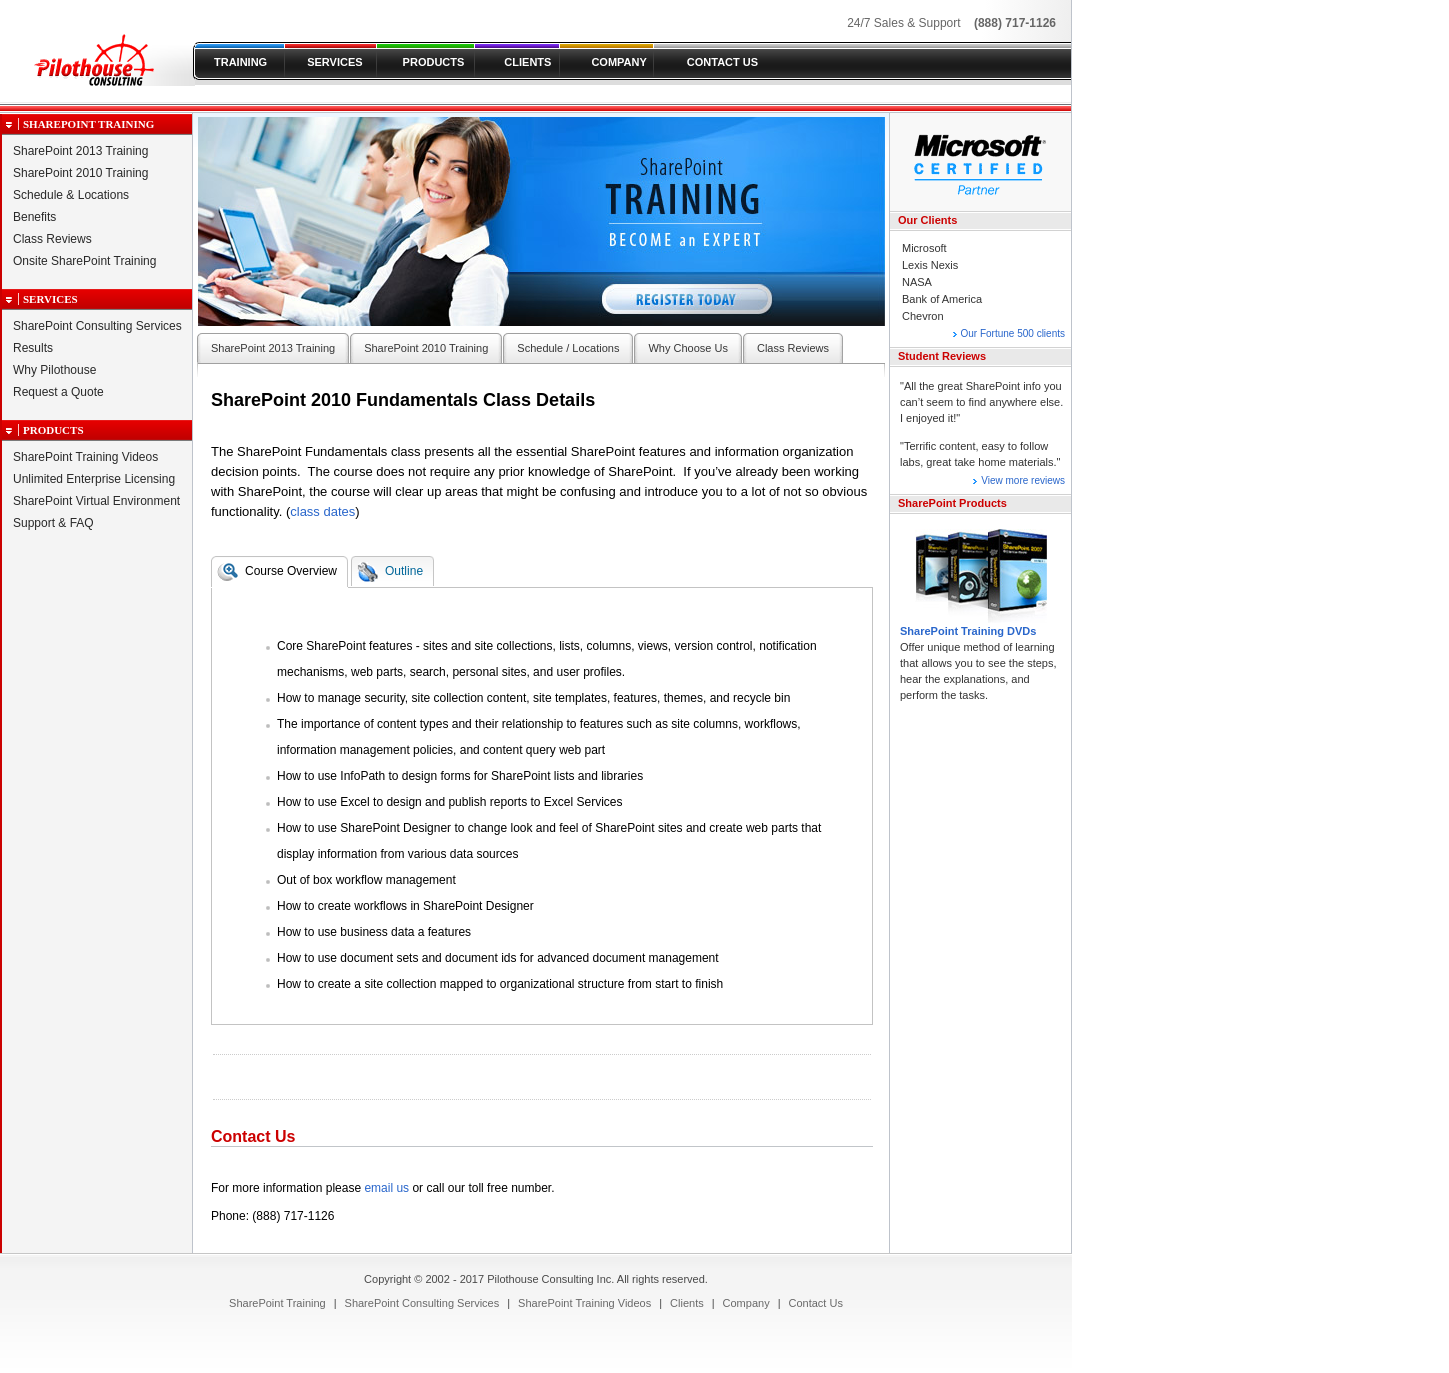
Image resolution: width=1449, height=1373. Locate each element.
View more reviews (1023, 480)
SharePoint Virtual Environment (96, 501)
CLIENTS (527, 62)
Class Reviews (52, 239)
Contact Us (816, 1303)
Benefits (34, 217)
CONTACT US (722, 62)
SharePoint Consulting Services (97, 326)
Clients (687, 1303)
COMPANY (618, 62)
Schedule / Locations (568, 348)
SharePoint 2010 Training (80, 173)
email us (386, 1188)
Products (53, 430)
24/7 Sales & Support (903, 23)
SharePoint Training (88, 124)
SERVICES (334, 62)
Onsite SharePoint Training (84, 261)
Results (33, 348)
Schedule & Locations (71, 195)
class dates (322, 511)
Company (746, 1303)
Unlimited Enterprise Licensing (94, 479)
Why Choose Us (687, 348)
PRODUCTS (434, 62)
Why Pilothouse (54, 370)
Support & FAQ (53, 523)
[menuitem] (277, 1303)
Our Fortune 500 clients (1013, 333)
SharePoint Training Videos (85, 457)
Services (50, 299)
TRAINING (240, 62)
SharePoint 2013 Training (80, 151)
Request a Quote (58, 392)
